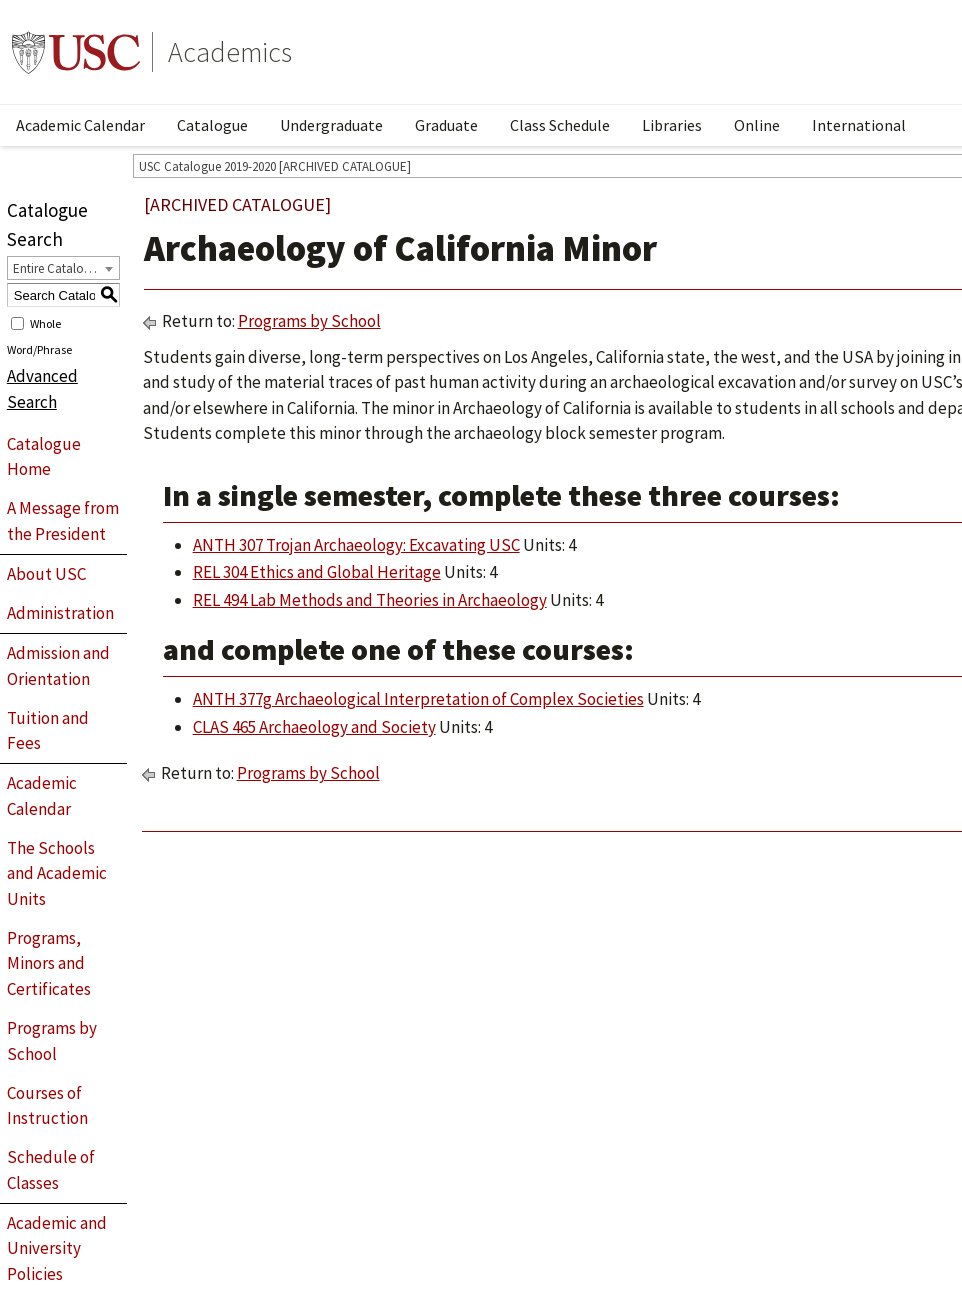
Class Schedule (560, 125)
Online (757, 125)
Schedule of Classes (51, 1170)
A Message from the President (63, 521)
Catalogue (212, 125)
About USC (46, 574)
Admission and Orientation (58, 666)
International (859, 125)
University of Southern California (76, 52)
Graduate (446, 125)
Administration (60, 613)
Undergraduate (331, 125)
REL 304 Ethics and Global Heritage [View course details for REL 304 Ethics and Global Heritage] (317, 572)
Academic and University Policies (57, 1248)
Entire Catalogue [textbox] (58, 268)
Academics (230, 52)
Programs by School (52, 1041)
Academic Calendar (80, 125)
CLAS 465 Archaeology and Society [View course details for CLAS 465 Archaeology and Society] (314, 727)
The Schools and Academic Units (57, 873)
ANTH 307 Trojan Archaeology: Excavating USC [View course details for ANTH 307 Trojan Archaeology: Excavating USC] (356, 545)
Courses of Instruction (47, 1106)
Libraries (672, 125)
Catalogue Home (44, 457)
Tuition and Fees (48, 731)
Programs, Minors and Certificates (49, 963)
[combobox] (63, 268)
